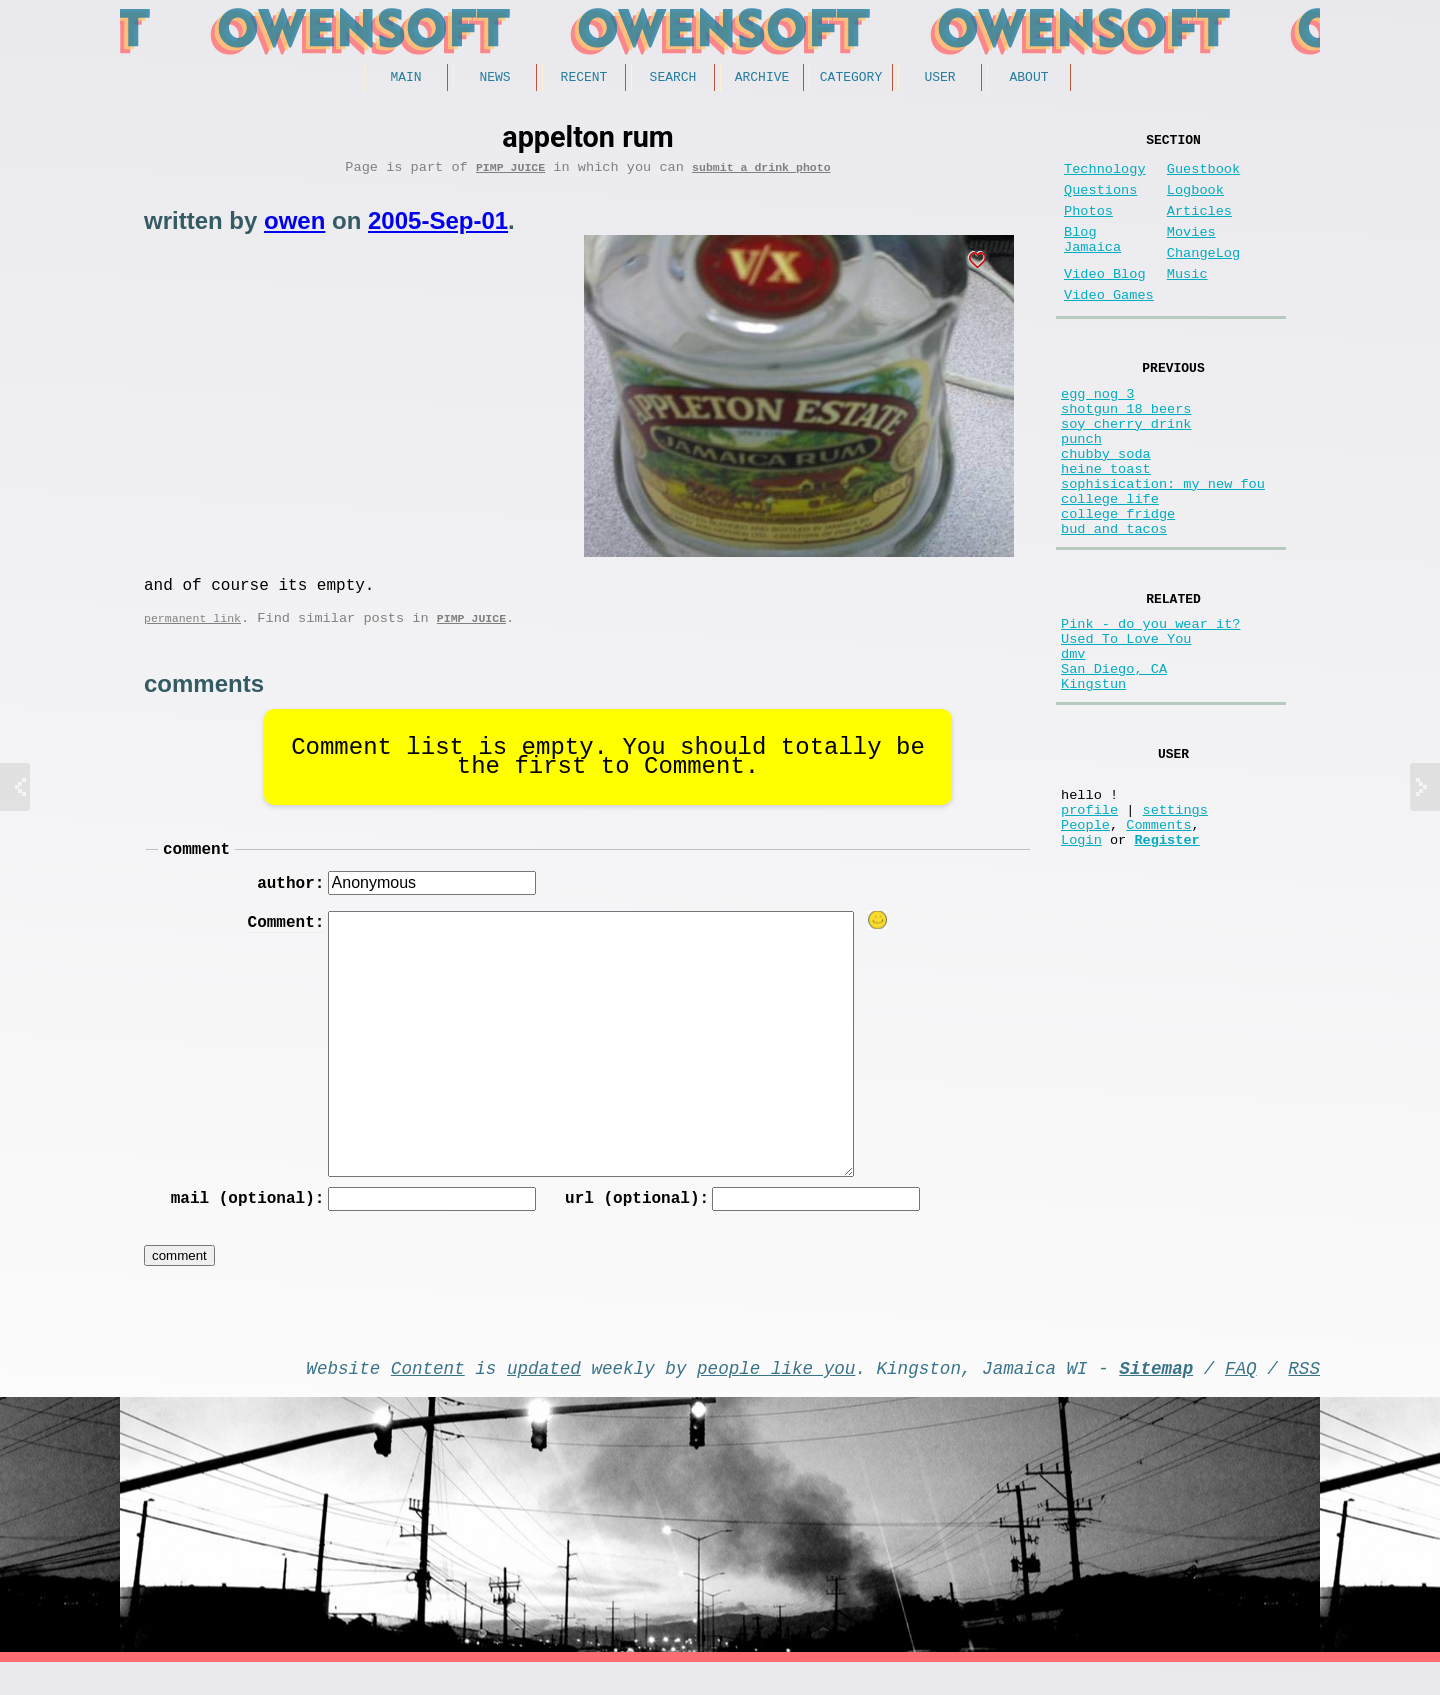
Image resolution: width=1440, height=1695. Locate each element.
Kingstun (1093, 782)
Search (673, 79)
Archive (762, 79)
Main (405, 79)
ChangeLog (1203, 277)
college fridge (1118, 585)
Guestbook (1203, 177)
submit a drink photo (761, 173)
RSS (1304, 1396)
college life (1110, 566)
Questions (1100, 202)
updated (544, 1396)
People (1085, 942)
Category (851, 79)
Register (1166, 961)
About (1028, 79)
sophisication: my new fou (1163, 547)
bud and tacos (1114, 604)
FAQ (1241, 1396)
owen (294, 227)
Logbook (1195, 202)
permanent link (192, 632)
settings (1175, 923)
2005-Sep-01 (438, 227)
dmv (1073, 744)
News (494, 79)
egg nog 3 (1097, 433)
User (939, 79)
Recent (584, 79)
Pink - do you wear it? (1150, 706)
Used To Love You (1126, 725)
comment (196, 867)
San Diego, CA (1114, 763)
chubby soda (1106, 509)
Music (1187, 302)
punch (1081, 490)
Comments (1158, 942)
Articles (1199, 227)
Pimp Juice (510, 173)
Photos (1088, 227)
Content (428, 1396)
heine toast (1106, 528)
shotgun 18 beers (1126, 452)
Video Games (1109, 327)
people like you (776, 1396)
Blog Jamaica (1092, 262)
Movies (1191, 252)
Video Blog (1105, 302)
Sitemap (1156, 1396)
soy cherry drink (1126, 471)
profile (1089, 923)
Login (1081, 961)
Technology (1105, 177)
